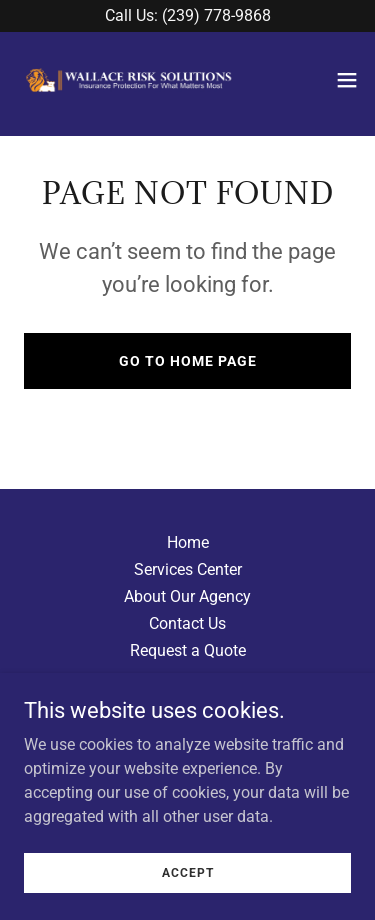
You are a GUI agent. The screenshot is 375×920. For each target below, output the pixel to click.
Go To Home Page (188, 361)
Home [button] (188, 542)
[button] (347, 80)
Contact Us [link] (187, 623)
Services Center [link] (188, 569)
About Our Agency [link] (187, 596)
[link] (128, 80)
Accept (188, 900)
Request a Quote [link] (188, 650)
